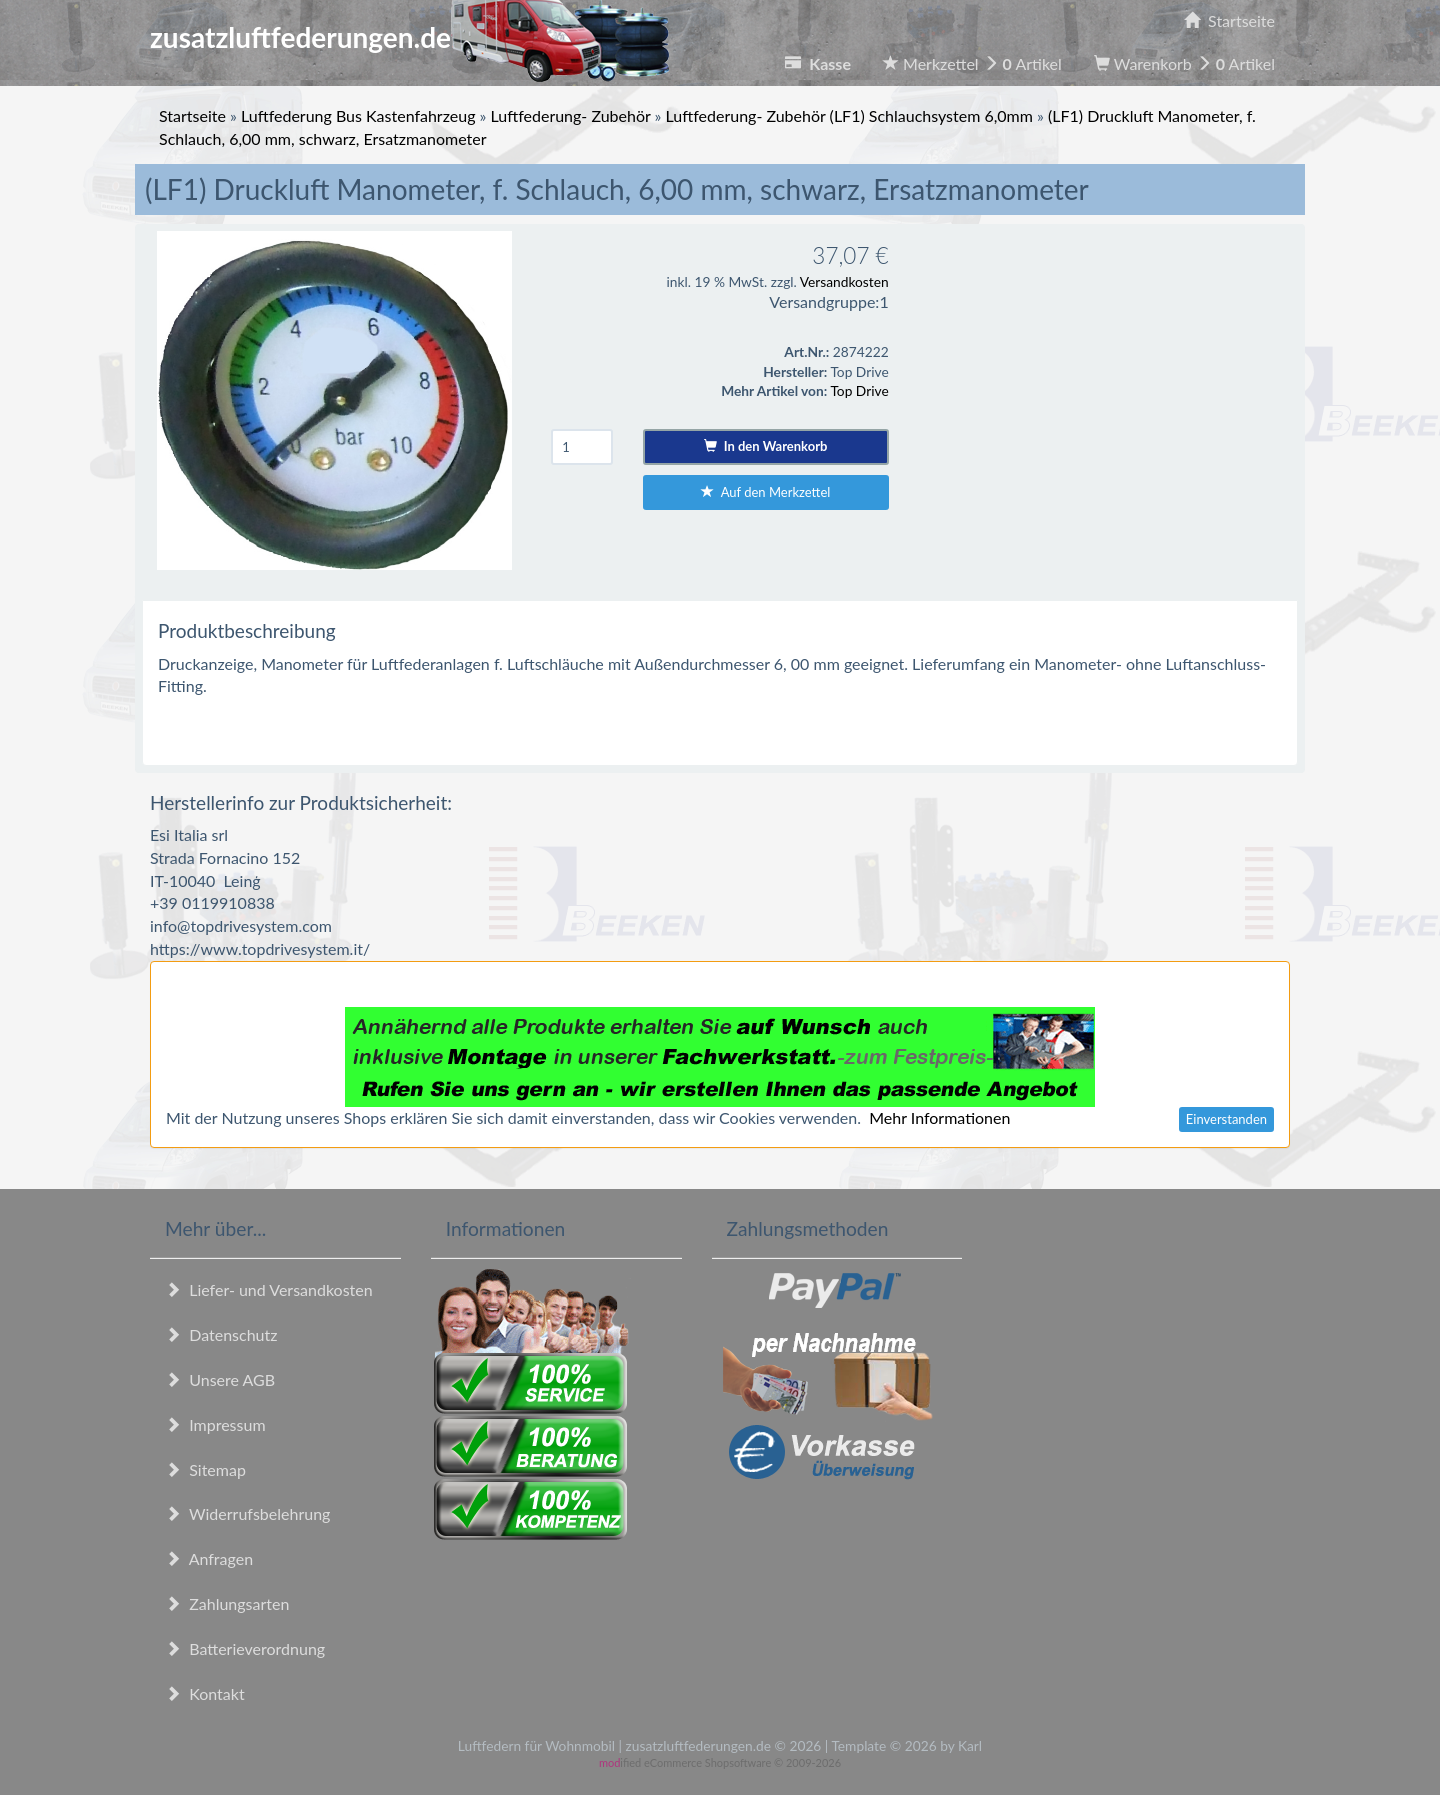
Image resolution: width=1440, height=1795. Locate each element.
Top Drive (859, 390)
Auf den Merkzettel (765, 492)
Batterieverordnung (245, 1648)
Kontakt (205, 1693)
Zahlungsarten (227, 1603)
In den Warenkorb (765, 446)
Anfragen (209, 1558)
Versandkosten (844, 281)
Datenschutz (221, 1334)
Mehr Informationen (939, 1117)
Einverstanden (1226, 1119)
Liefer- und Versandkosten (269, 1289)
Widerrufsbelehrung (247, 1513)
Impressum (215, 1424)
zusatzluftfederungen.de (409, 37)
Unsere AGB (220, 1379)
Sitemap (205, 1469)
